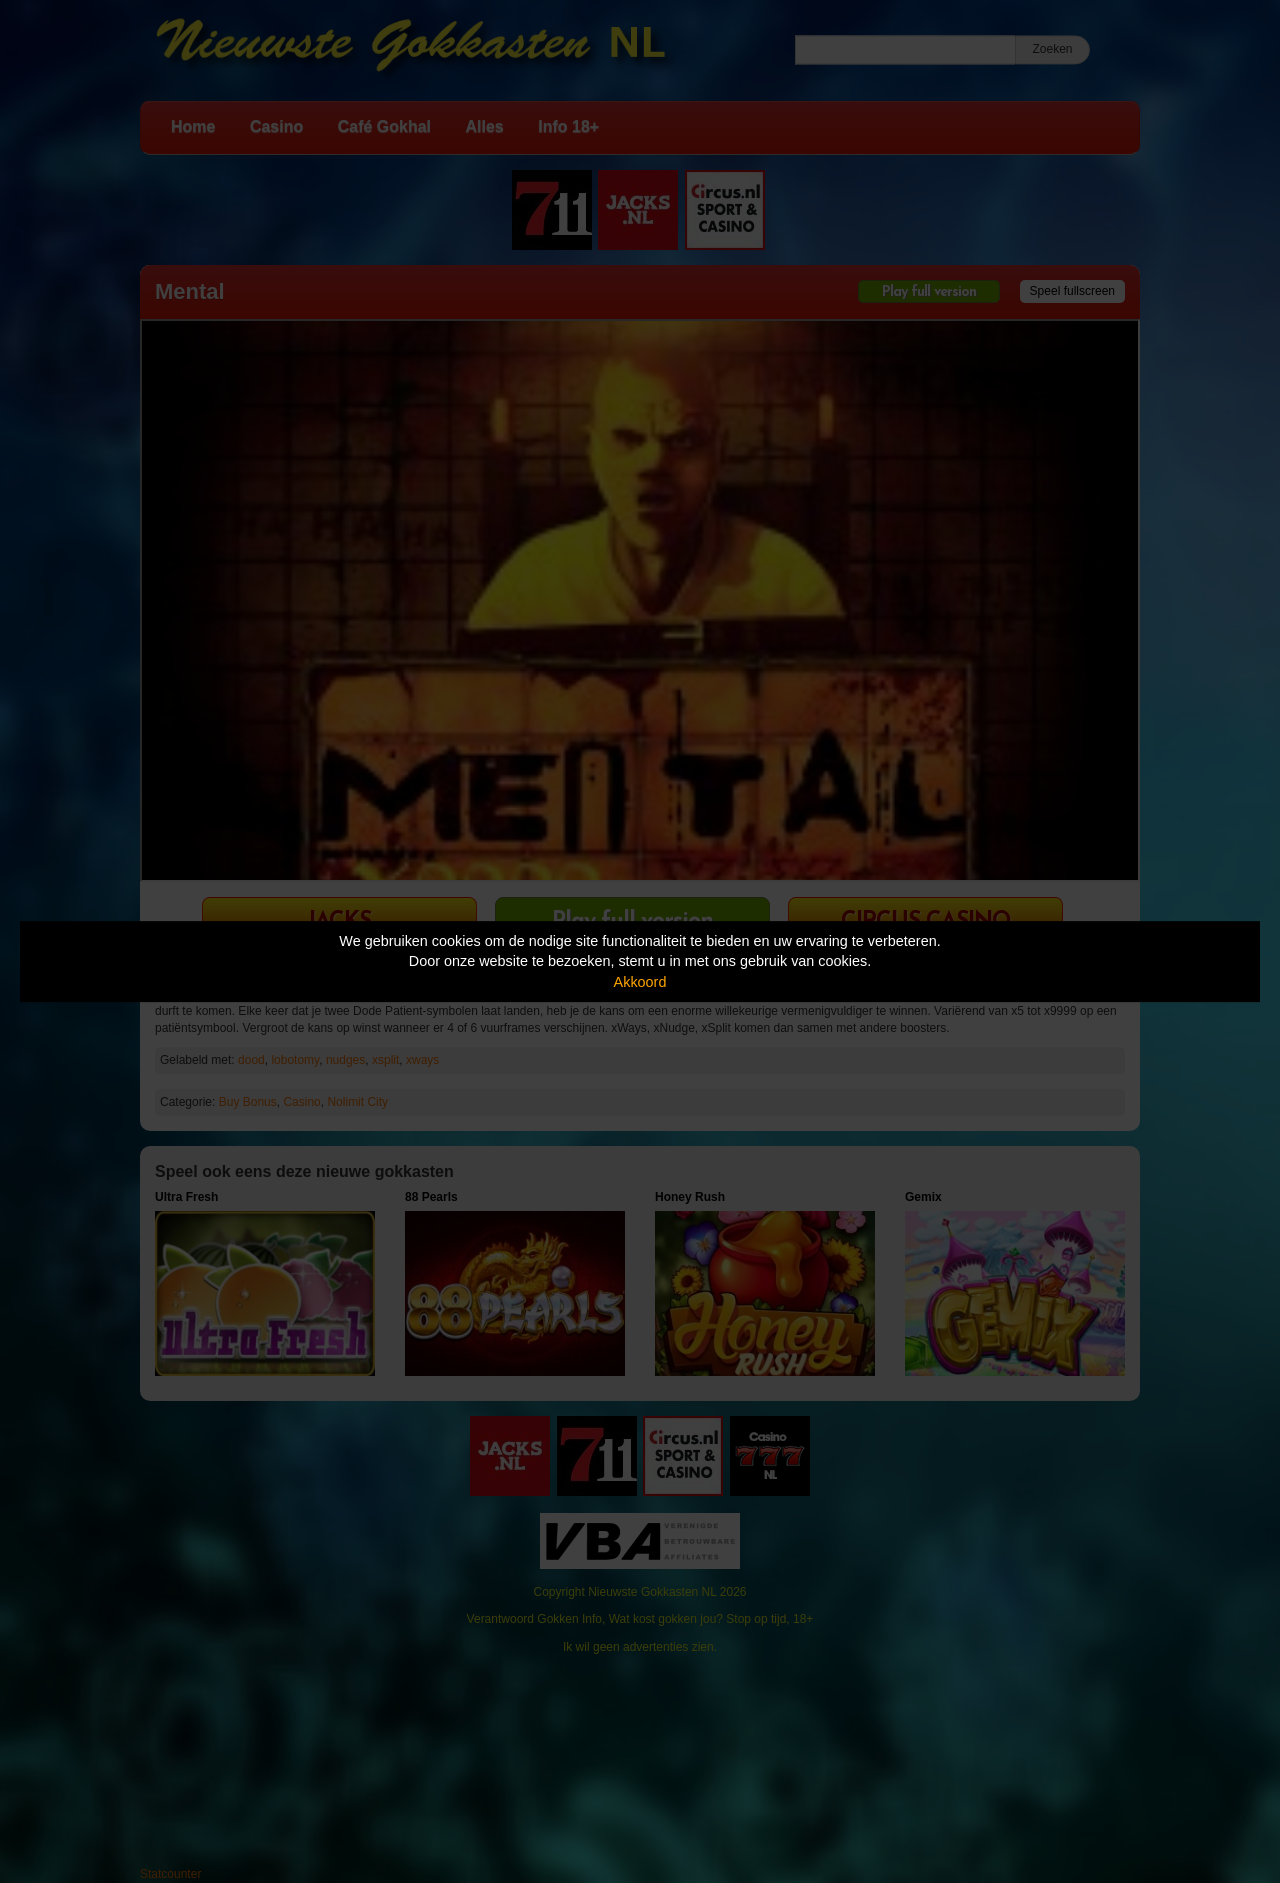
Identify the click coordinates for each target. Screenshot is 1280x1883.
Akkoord (640, 982)
